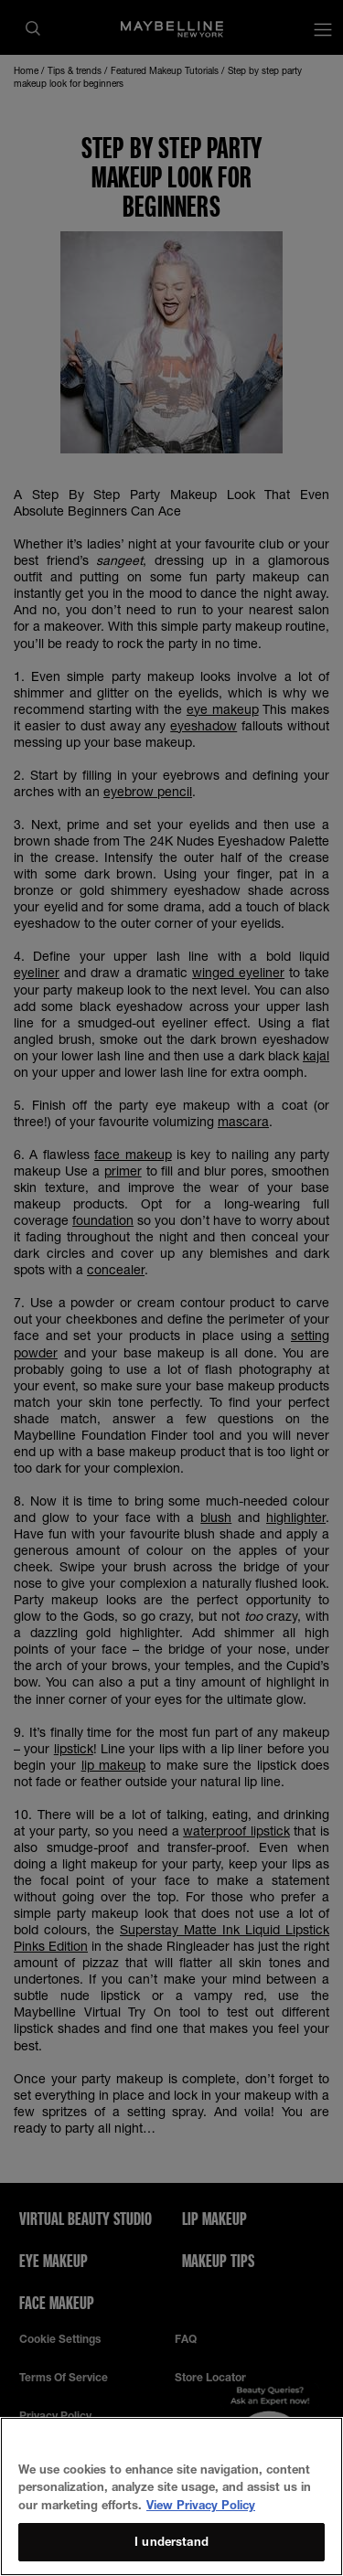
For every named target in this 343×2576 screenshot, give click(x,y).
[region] (171, 2496)
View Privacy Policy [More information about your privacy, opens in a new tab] (200, 2504)
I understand (171, 2541)
